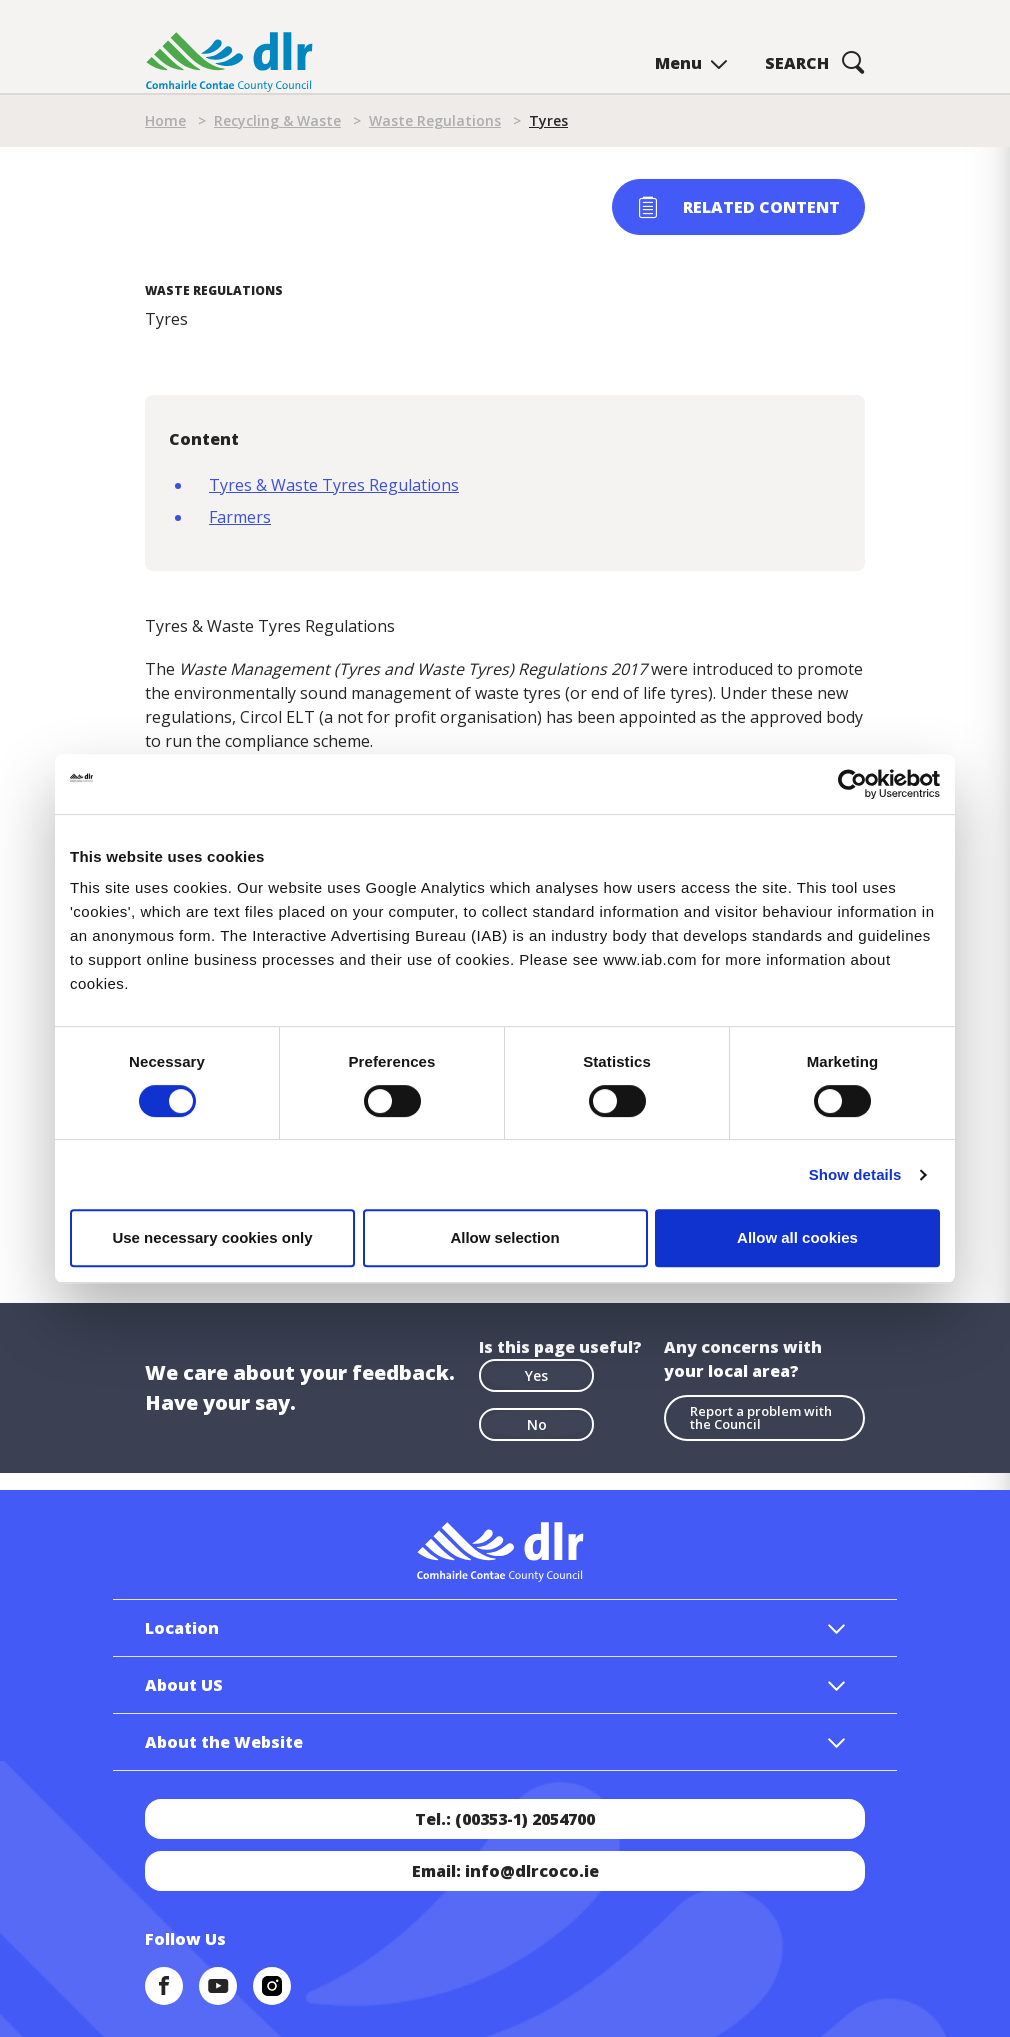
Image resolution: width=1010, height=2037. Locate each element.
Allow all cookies (797, 1237)
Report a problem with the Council (761, 1417)
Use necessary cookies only (212, 1237)
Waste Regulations (435, 120)
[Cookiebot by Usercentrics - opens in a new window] (852, 784)
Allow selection (504, 1237)
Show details (855, 1174)
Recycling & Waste (277, 120)
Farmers (240, 517)
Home (165, 120)
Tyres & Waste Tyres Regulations (334, 485)
